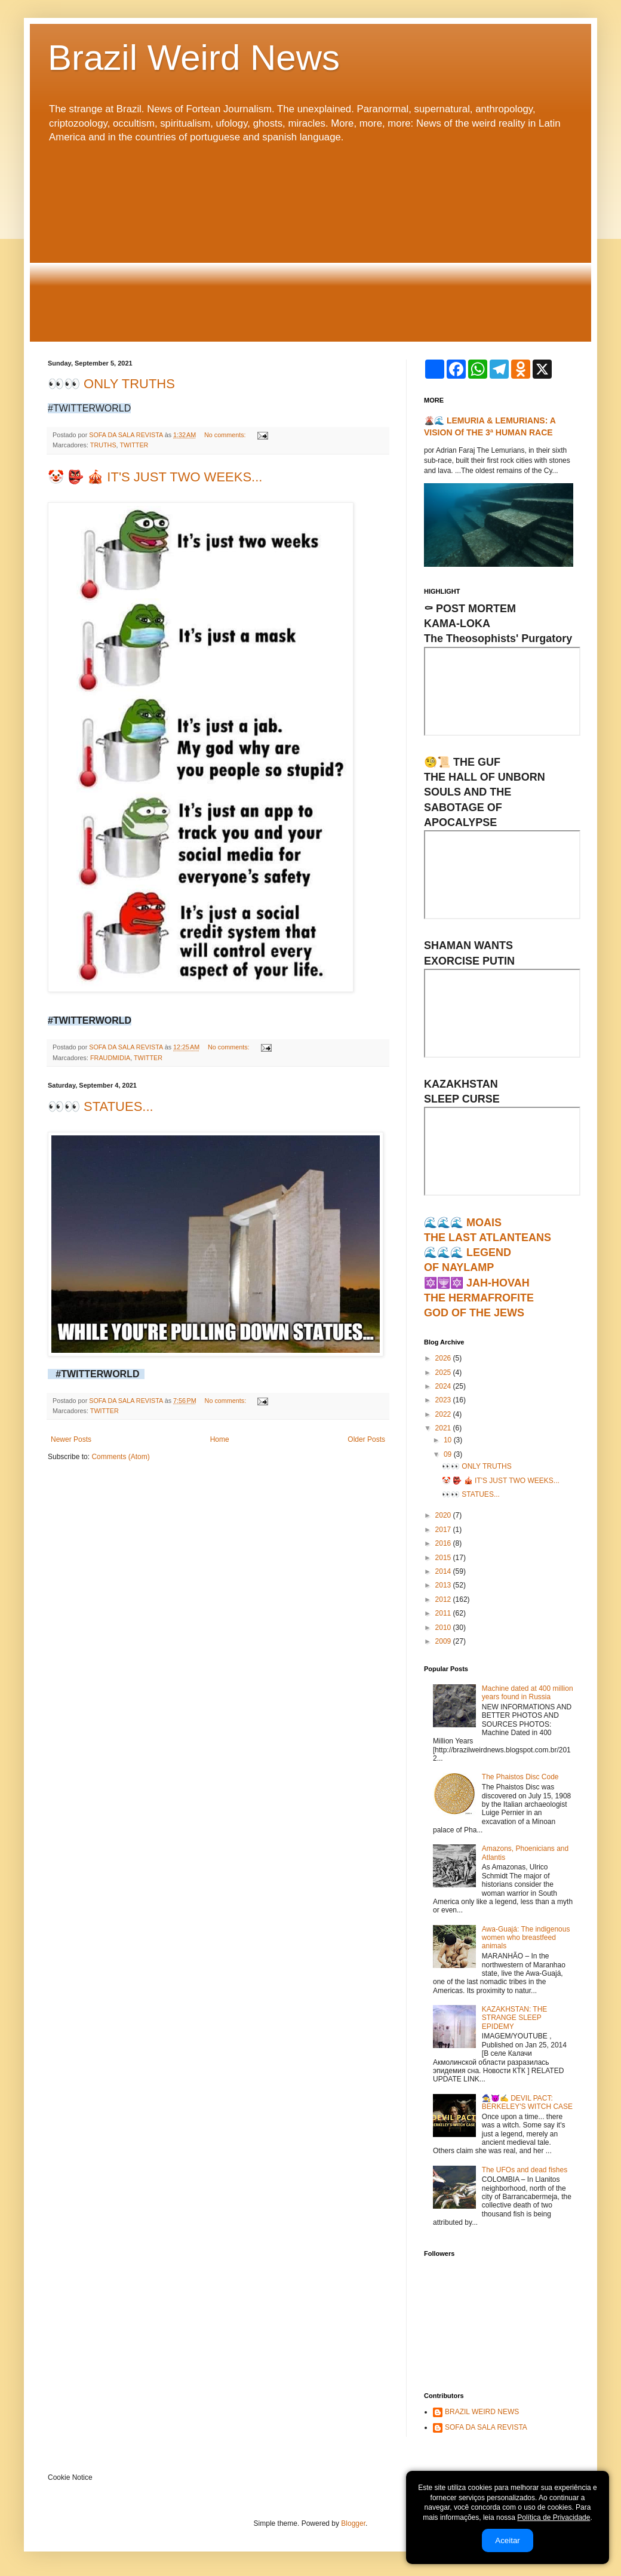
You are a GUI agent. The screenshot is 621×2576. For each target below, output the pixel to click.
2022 (444, 1414)
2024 (444, 1386)
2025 (444, 1372)
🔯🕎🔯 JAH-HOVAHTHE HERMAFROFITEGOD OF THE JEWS (479, 1298)
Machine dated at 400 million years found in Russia (527, 1692)
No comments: (226, 434)
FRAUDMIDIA (110, 1057)
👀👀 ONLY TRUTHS (111, 383)
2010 (444, 1627)
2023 (444, 1400)
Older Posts (366, 1439)
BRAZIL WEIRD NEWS (482, 2412)
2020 (444, 1515)
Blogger (353, 2523)
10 (449, 1440)
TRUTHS (103, 445)
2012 (444, 1599)
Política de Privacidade (553, 2517)
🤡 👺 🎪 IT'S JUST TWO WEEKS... (155, 476)
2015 (444, 1557)
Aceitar (507, 2540)
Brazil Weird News (194, 58)
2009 (444, 1641)
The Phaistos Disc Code (520, 1777)
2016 (444, 1543)
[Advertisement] (310, 243)
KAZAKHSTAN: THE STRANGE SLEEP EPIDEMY (515, 2018)
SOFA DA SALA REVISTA (486, 2427)
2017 (444, 1529)
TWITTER (133, 445)
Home (219, 1439)
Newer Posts (71, 1439)
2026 (444, 1358)
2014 (444, 1571)
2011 (444, 1613)
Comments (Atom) (120, 1457)
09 (449, 1454)
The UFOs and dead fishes (524, 2170)
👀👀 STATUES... (100, 1106)
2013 (444, 1585)
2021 (444, 1428)
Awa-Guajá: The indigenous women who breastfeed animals (526, 1938)
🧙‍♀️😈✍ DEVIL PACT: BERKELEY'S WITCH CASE (527, 2102)
